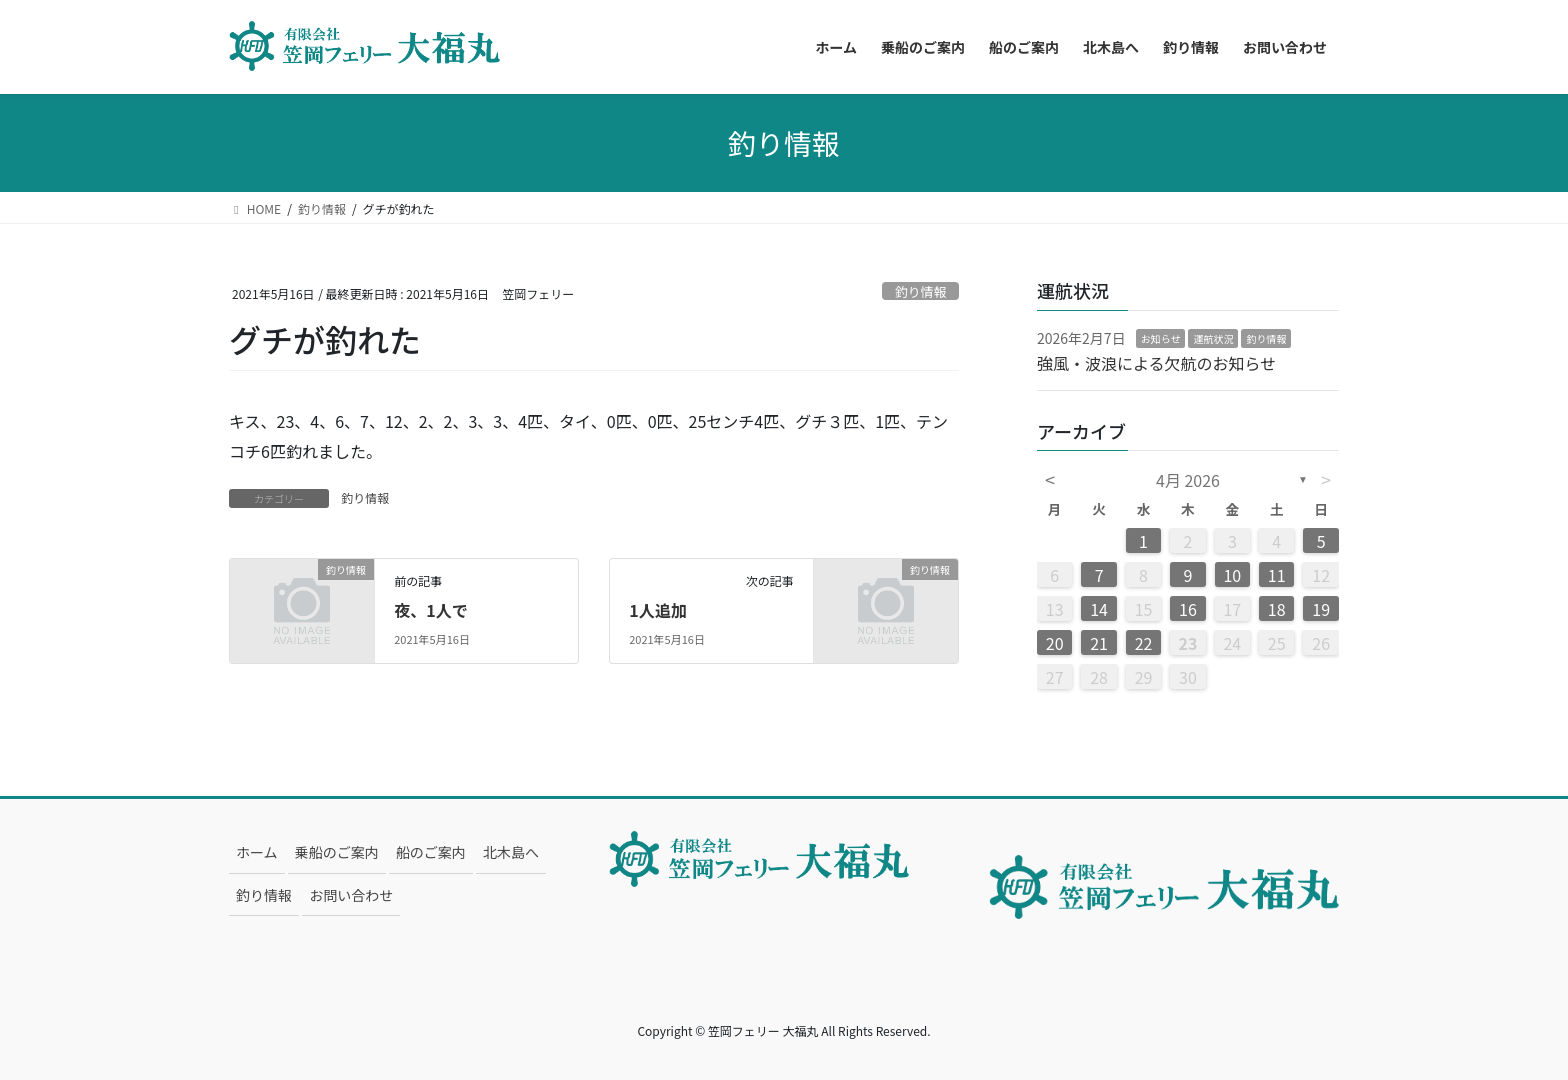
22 (1144, 643)
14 (1099, 609)
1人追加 (657, 610)
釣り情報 (920, 291)
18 (1277, 609)
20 (1055, 643)
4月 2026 (1188, 480)
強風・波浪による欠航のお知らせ (1156, 363)
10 (1232, 575)
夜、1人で (430, 610)
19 (1321, 609)
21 (1099, 643)
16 (1188, 609)
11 (1277, 575)
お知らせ (1161, 338)
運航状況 (1213, 338)
